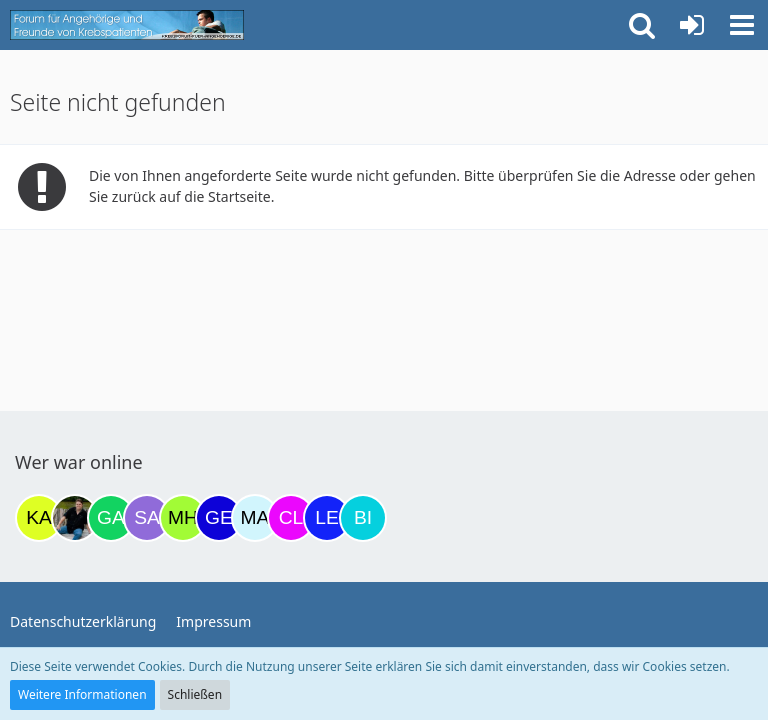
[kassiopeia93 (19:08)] (39, 518)
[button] (742, 25)
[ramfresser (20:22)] (75, 518)
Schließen (195, 694)
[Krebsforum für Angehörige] (127, 25)
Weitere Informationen (82, 694)
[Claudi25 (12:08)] (291, 518)
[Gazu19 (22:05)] (111, 518)
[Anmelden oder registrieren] (692, 25)
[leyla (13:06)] (327, 518)
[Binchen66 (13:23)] (363, 518)
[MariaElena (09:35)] (255, 518)
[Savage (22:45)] (147, 518)
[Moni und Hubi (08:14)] (183, 518)
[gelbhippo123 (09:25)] (219, 518)
